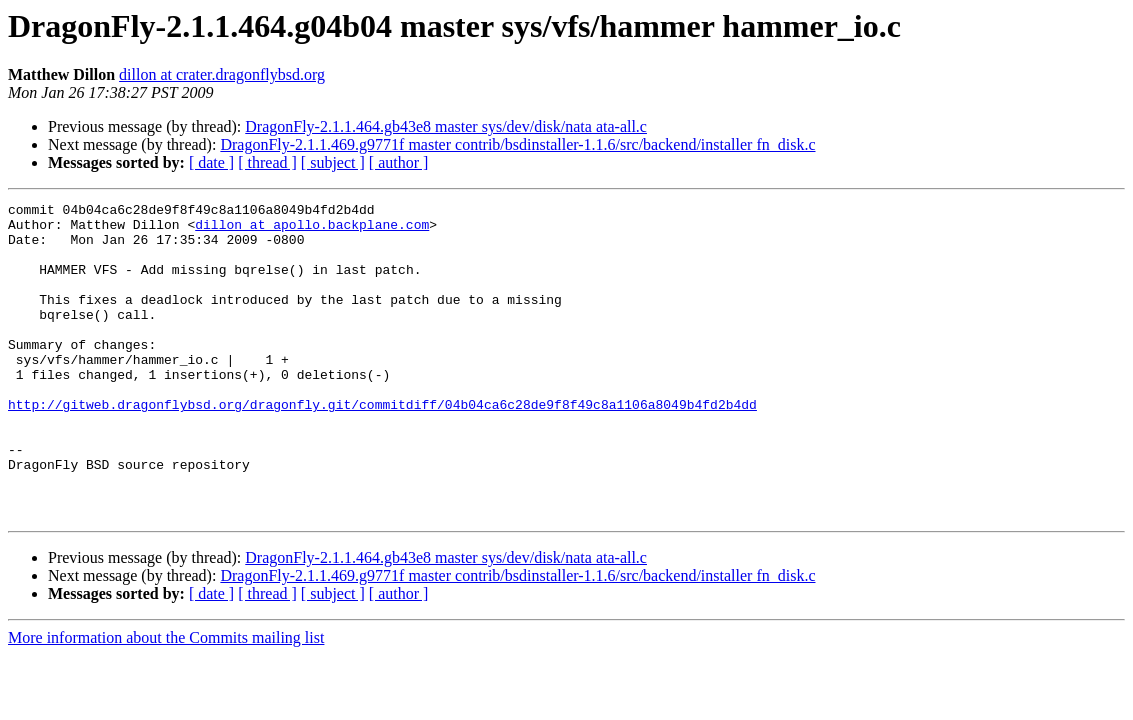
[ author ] (399, 162)
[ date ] (211, 162)
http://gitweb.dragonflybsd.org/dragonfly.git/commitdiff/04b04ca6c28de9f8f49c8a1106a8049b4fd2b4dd (382, 446)
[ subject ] (333, 162)
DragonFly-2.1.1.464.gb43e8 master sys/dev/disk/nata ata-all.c (446, 126)
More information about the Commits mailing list (166, 700)
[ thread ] (267, 162)
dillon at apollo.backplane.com (312, 230)
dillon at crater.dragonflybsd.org (222, 74)
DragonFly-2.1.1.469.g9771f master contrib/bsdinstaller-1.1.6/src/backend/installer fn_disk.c (517, 144)
